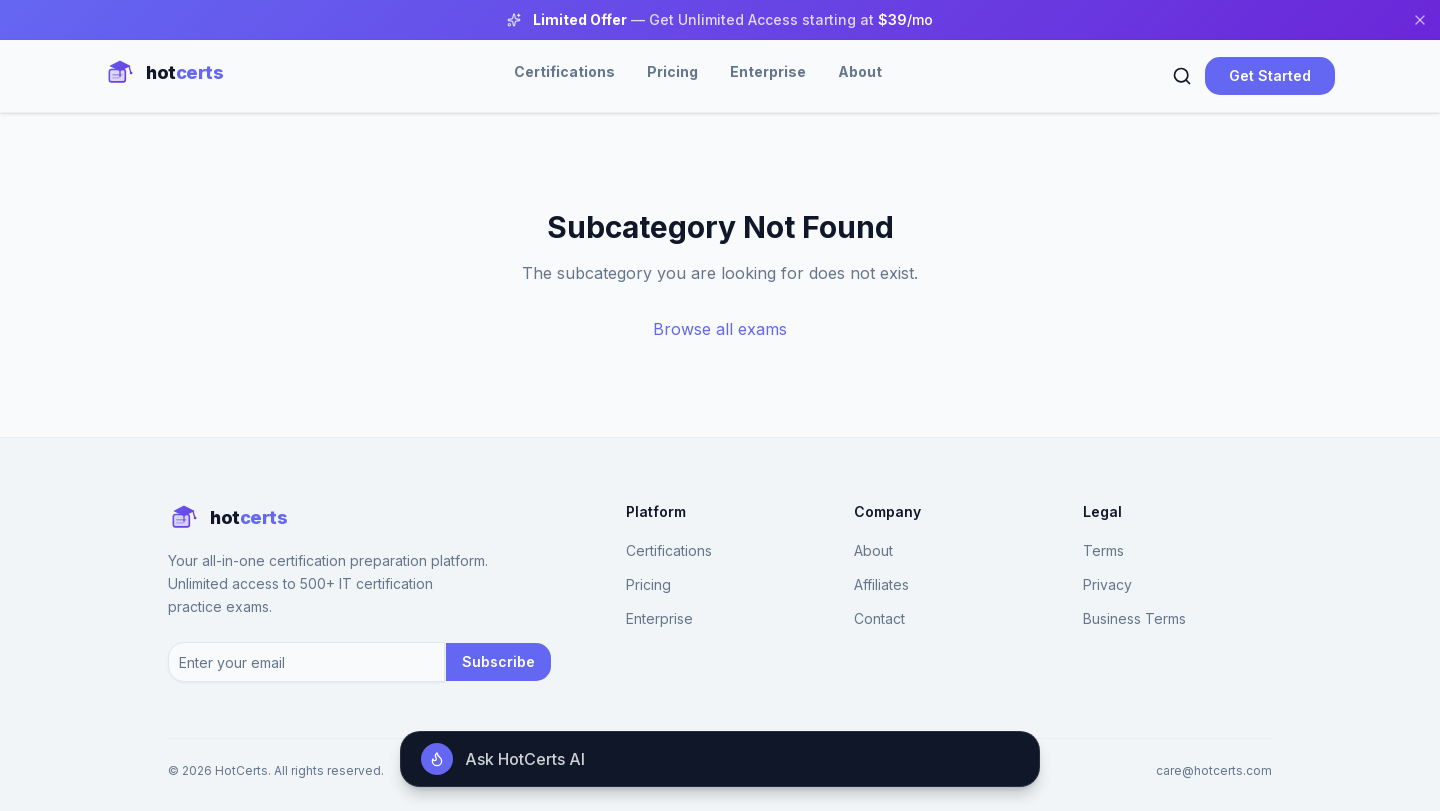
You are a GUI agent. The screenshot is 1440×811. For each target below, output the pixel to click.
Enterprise (768, 71)
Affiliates (881, 584)
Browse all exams (720, 329)
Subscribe (498, 661)
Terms (1103, 550)
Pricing (672, 71)
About (860, 71)
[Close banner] (1420, 20)
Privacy (1107, 584)
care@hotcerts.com (1214, 770)
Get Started (1270, 75)
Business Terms (1134, 618)
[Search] (1182, 76)
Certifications (564, 71)
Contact (879, 618)
